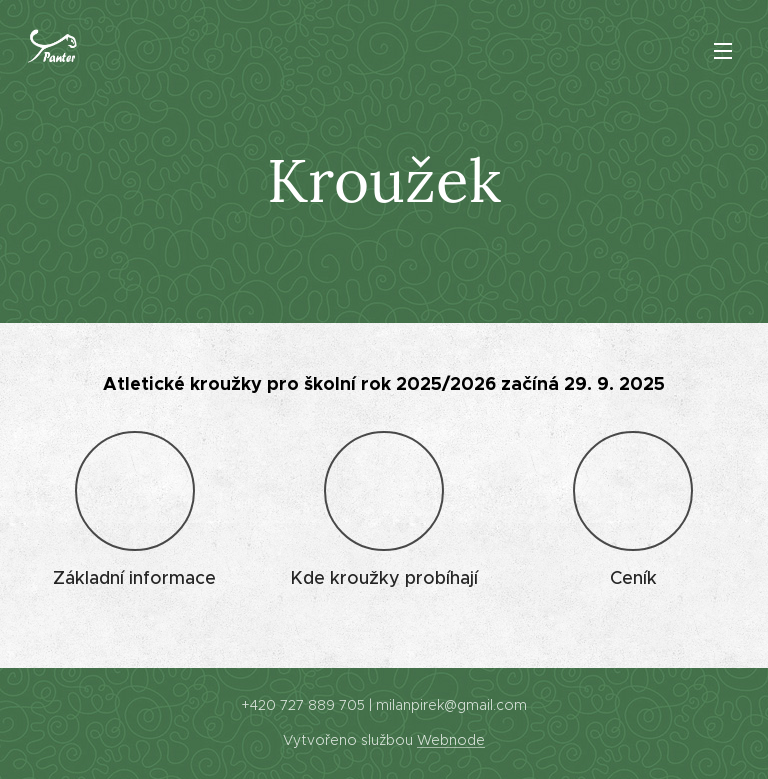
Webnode (451, 740)
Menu (723, 51)
